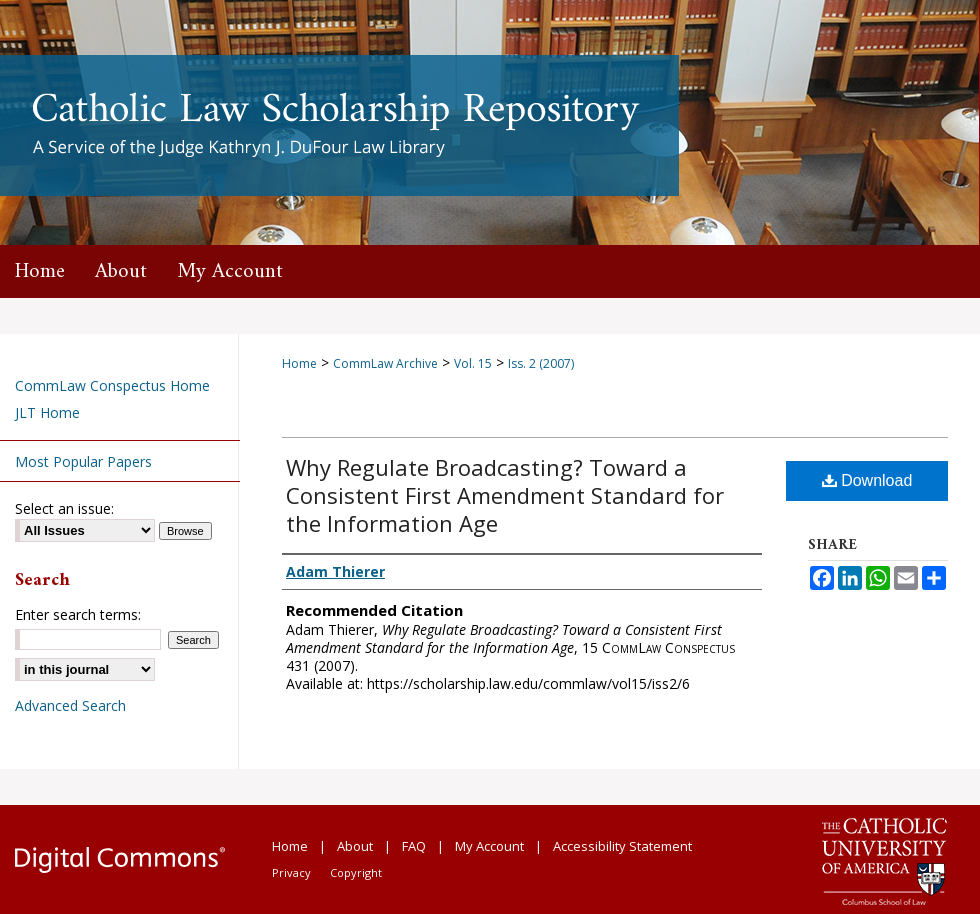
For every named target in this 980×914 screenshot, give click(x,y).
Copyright (356, 872)
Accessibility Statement (622, 846)
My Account (489, 846)
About (355, 846)
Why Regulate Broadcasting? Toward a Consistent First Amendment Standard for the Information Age (505, 495)
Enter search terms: (78, 614)
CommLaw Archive (385, 363)
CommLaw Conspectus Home (112, 385)
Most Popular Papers (83, 461)
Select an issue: (64, 508)
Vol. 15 (473, 363)
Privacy (291, 872)
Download (867, 480)
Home (299, 363)
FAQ (414, 846)
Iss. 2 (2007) (541, 363)
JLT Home (47, 412)
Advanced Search (70, 705)
